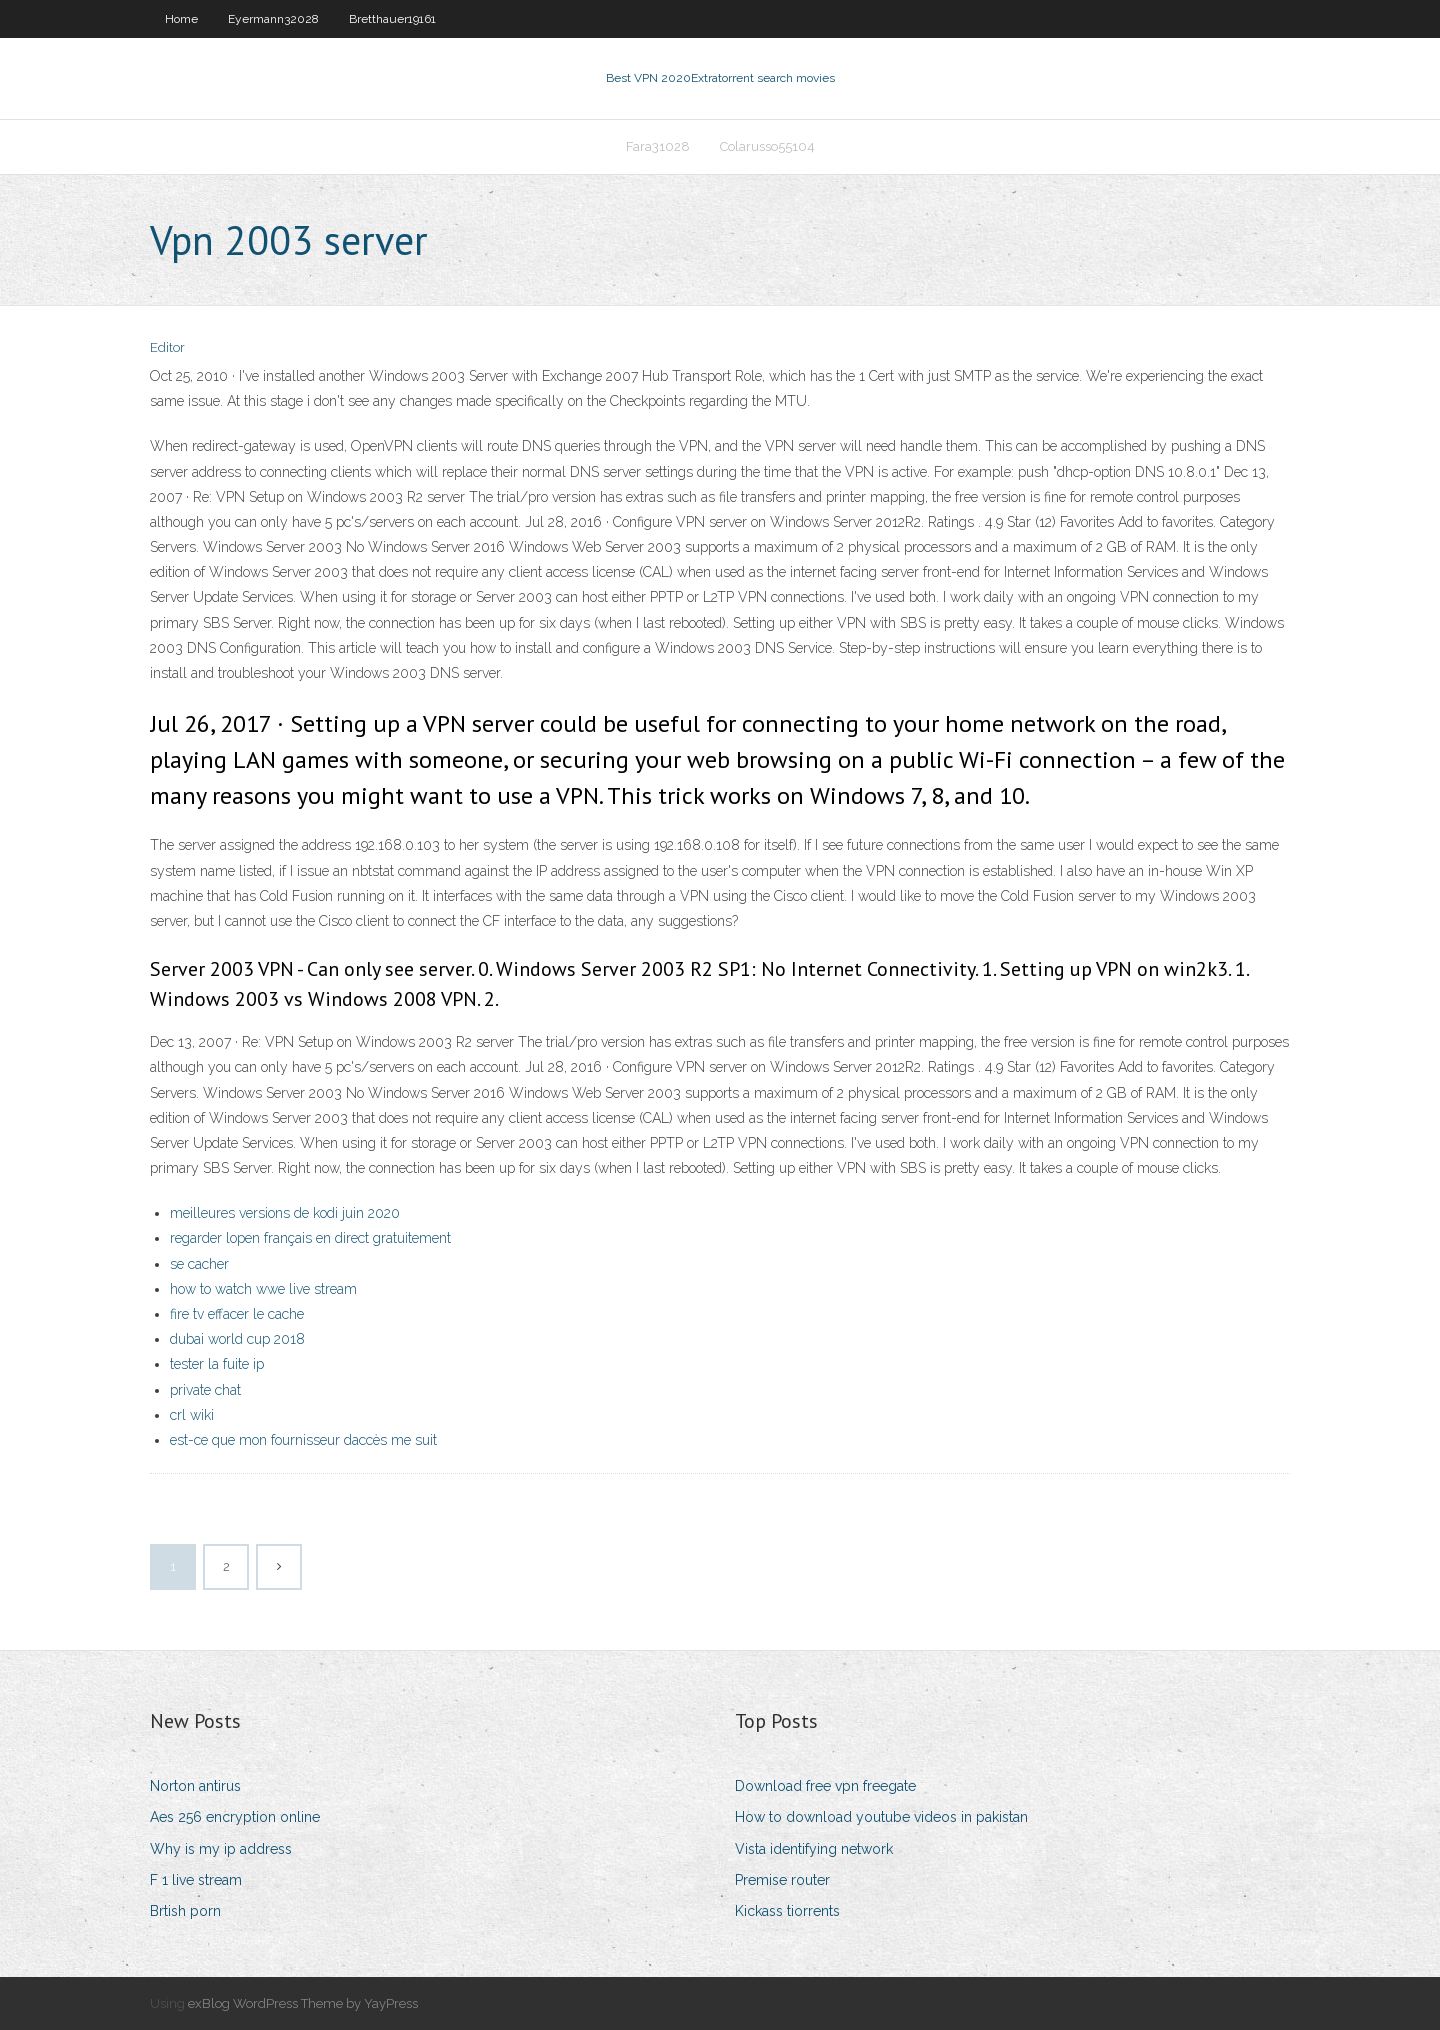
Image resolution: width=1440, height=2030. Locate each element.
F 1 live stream (196, 1880)
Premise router (782, 1880)
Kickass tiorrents (787, 1911)
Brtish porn (185, 1911)
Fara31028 (658, 146)
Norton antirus (195, 1786)
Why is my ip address (221, 1849)
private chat (205, 1390)
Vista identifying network (814, 1849)
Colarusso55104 (767, 146)
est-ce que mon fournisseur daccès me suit (303, 1440)
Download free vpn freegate (825, 1786)
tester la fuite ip (217, 1364)
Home (181, 19)
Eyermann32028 (273, 19)
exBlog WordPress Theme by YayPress (303, 2003)
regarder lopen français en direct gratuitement (310, 1238)
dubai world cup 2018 (237, 1339)
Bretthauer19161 (392, 19)
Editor (167, 347)
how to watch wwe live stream (263, 1289)
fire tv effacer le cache (237, 1314)
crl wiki (192, 1415)
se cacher (199, 1264)
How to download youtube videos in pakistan (881, 1817)
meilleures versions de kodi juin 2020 (285, 1213)
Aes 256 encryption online (235, 1817)
